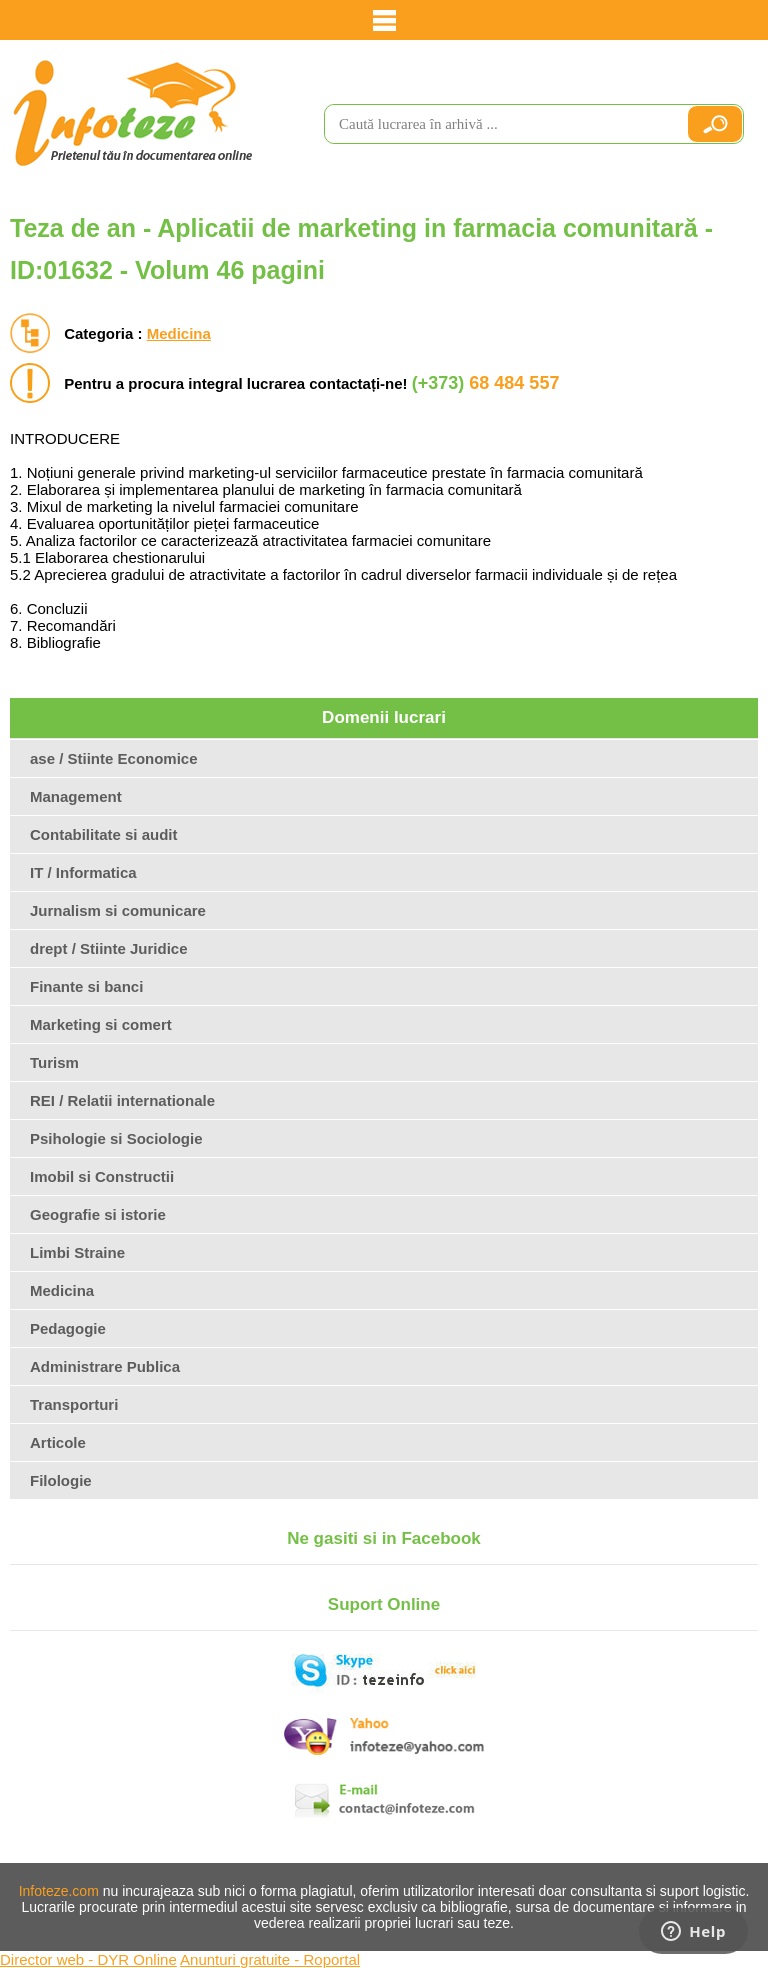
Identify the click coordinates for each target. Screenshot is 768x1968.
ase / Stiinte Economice (114, 758)
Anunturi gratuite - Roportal (270, 1959)
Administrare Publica (105, 1366)
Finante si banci (86, 986)
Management (76, 796)
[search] (497, 124)
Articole (58, 1442)
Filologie (61, 1480)
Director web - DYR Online (88, 1959)
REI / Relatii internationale (122, 1100)
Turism (54, 1062)
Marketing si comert (101, 1024)
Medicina (179, 333)
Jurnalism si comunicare (118, 910)
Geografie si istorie (98, 1214)
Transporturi (74, 1404)
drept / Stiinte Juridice (109, 948)
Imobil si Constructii (102, 1176)
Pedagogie (68, 1328)
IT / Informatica (83, 872)
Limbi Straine (77, 1252)
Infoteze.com (59, 1891)
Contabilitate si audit (104, 834)
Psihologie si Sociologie (116, 1138)
